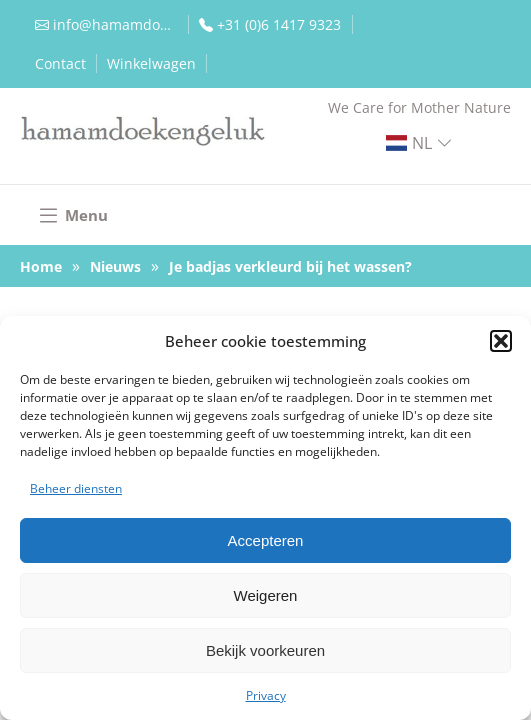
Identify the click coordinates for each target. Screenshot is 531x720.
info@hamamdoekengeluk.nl (115, 24)
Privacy (266, 695)
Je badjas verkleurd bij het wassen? (290, 266)
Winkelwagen (151, 63)
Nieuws (115, 266)
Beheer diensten (76, 488)
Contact (60, 63)
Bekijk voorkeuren (265, 650)
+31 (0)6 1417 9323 (279, 24)
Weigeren (266, 595)
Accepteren (266, 540)
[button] (501, 341)
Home (41, 266)
